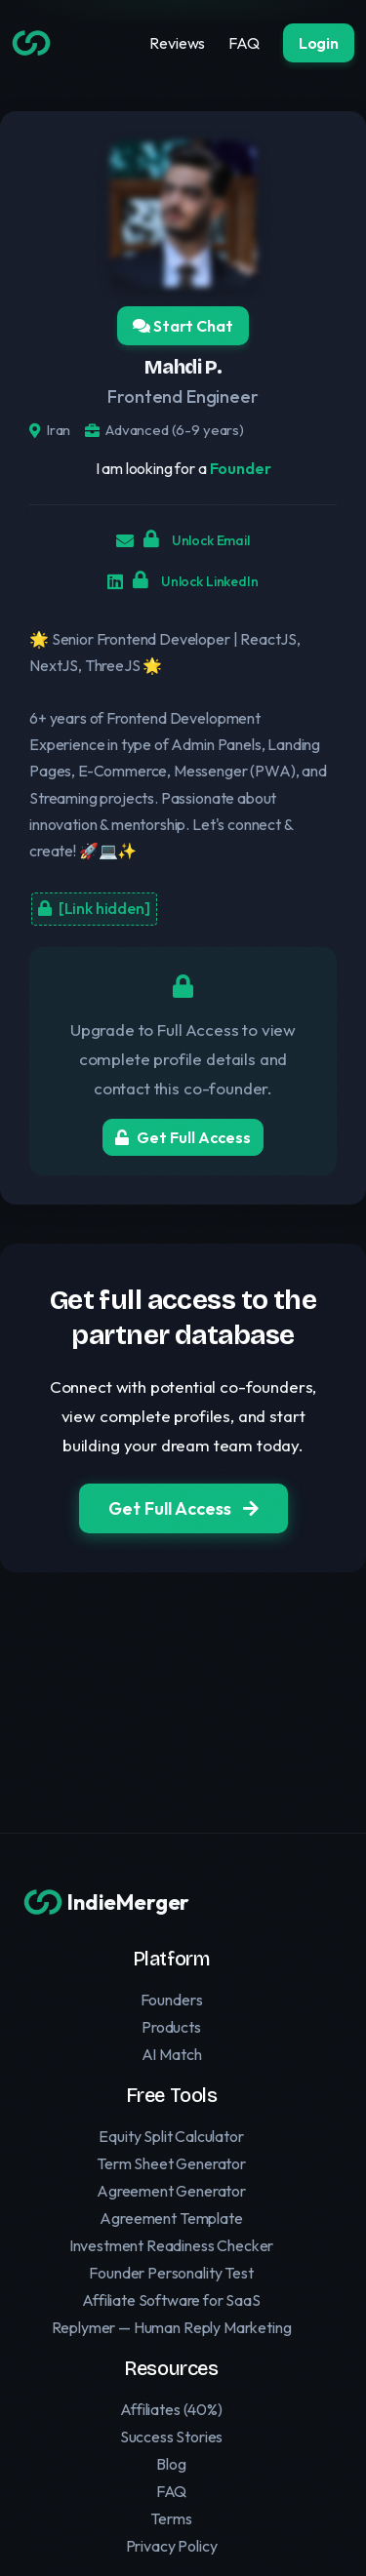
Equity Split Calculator (171, 2136)
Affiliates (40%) (171, 2409)
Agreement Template (171, 2218)
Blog (170, 2464)
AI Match (172, 2054)
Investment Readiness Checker (171, 2245)
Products (171, 2027)
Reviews (177, 43)
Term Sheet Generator (171, 2163)
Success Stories (172, 2436)
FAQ (244, 43)
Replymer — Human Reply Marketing (172, 2327)
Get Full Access (183, 1137)
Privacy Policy (172, 2546)
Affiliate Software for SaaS (171, 2300)
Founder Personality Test (171, 2272)
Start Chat (182, 326)
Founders (172, 1999)
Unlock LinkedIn (195, 580)
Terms (170, 2518)
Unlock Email (196, 539)
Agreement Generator (171, 2190)
